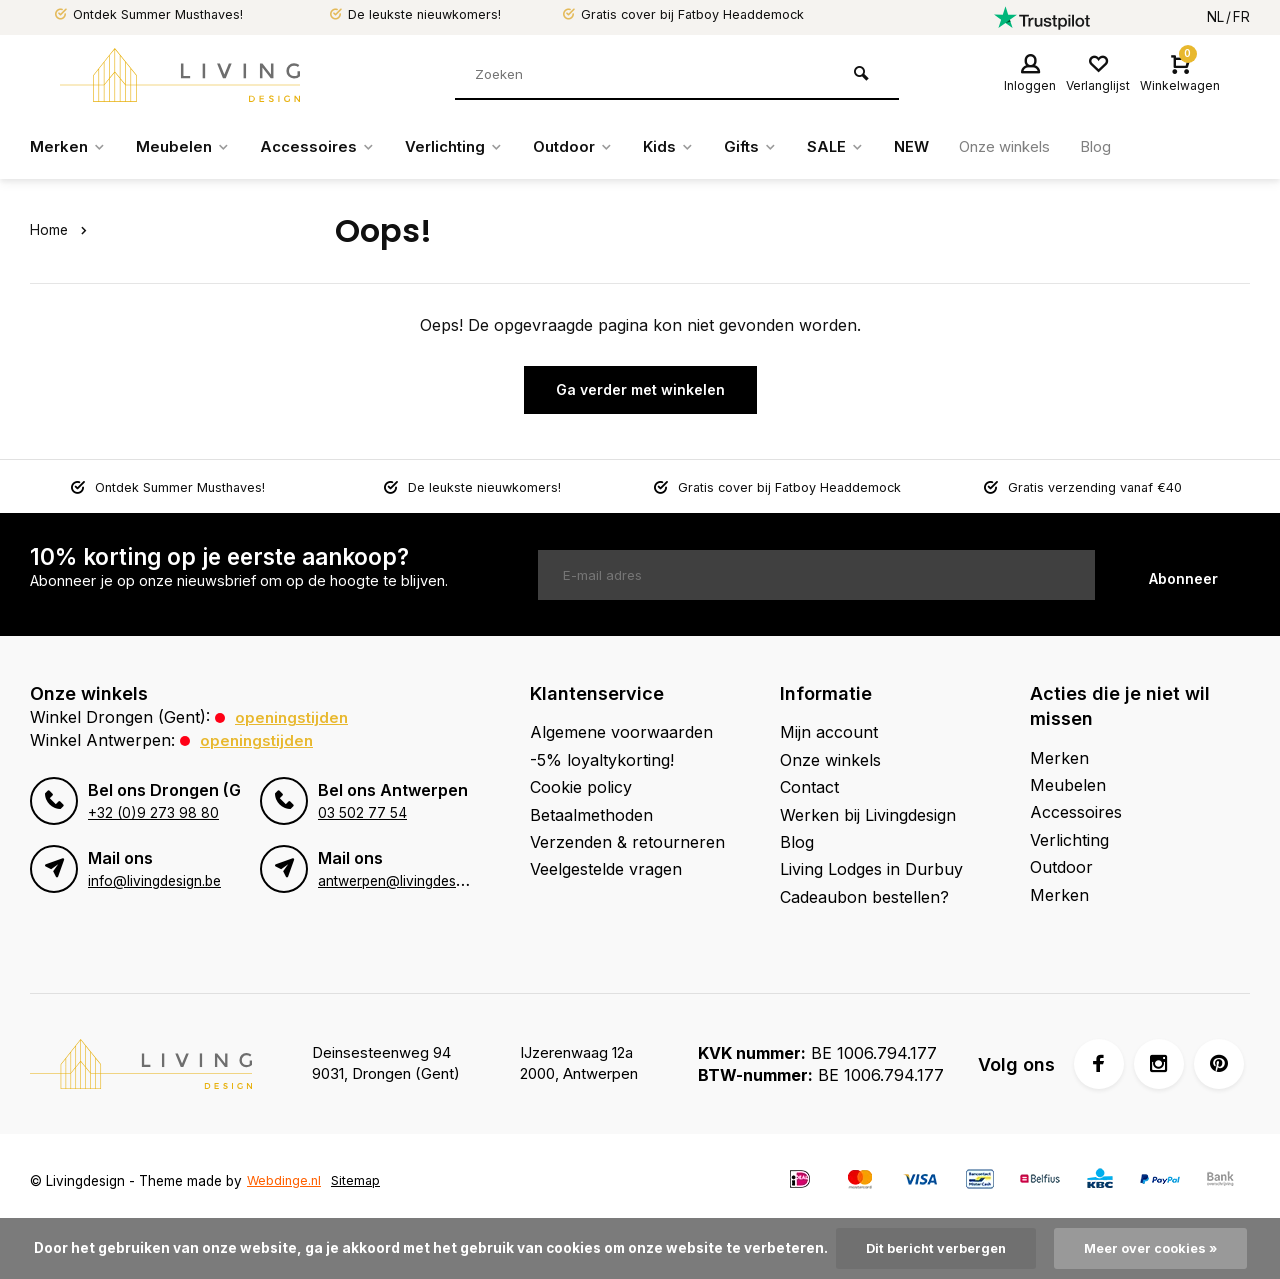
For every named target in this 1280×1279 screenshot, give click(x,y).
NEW (941, 147)
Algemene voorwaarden (621, 732)
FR (1241, 17)
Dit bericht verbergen (931, 1248)
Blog (1138, 147)
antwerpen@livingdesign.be (405, 880)
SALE (863, 147)
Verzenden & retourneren (627, 842)
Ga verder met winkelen (640, 389)
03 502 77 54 (361, 812)
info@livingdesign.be (154, 880)
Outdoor (592, 147)
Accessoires (325, 147)
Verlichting (467, 147)
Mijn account (829, 732)
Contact (809, 787)
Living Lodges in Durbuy (871, 869)
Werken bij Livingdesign (868, 814)
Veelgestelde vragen (606, 869)
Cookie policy (581, 787)
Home (62, 230)
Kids (691, 147)
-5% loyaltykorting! (602, 759)
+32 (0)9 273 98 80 (152, 812)
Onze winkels (1040, 147)
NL (1215, 17)
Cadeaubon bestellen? (864, 896)
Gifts (776, 147)
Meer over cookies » (1156, 1248)
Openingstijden (293, 717)
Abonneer (1183, 574)
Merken (69, 147)
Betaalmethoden (591, 814)
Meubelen (187, 147)
